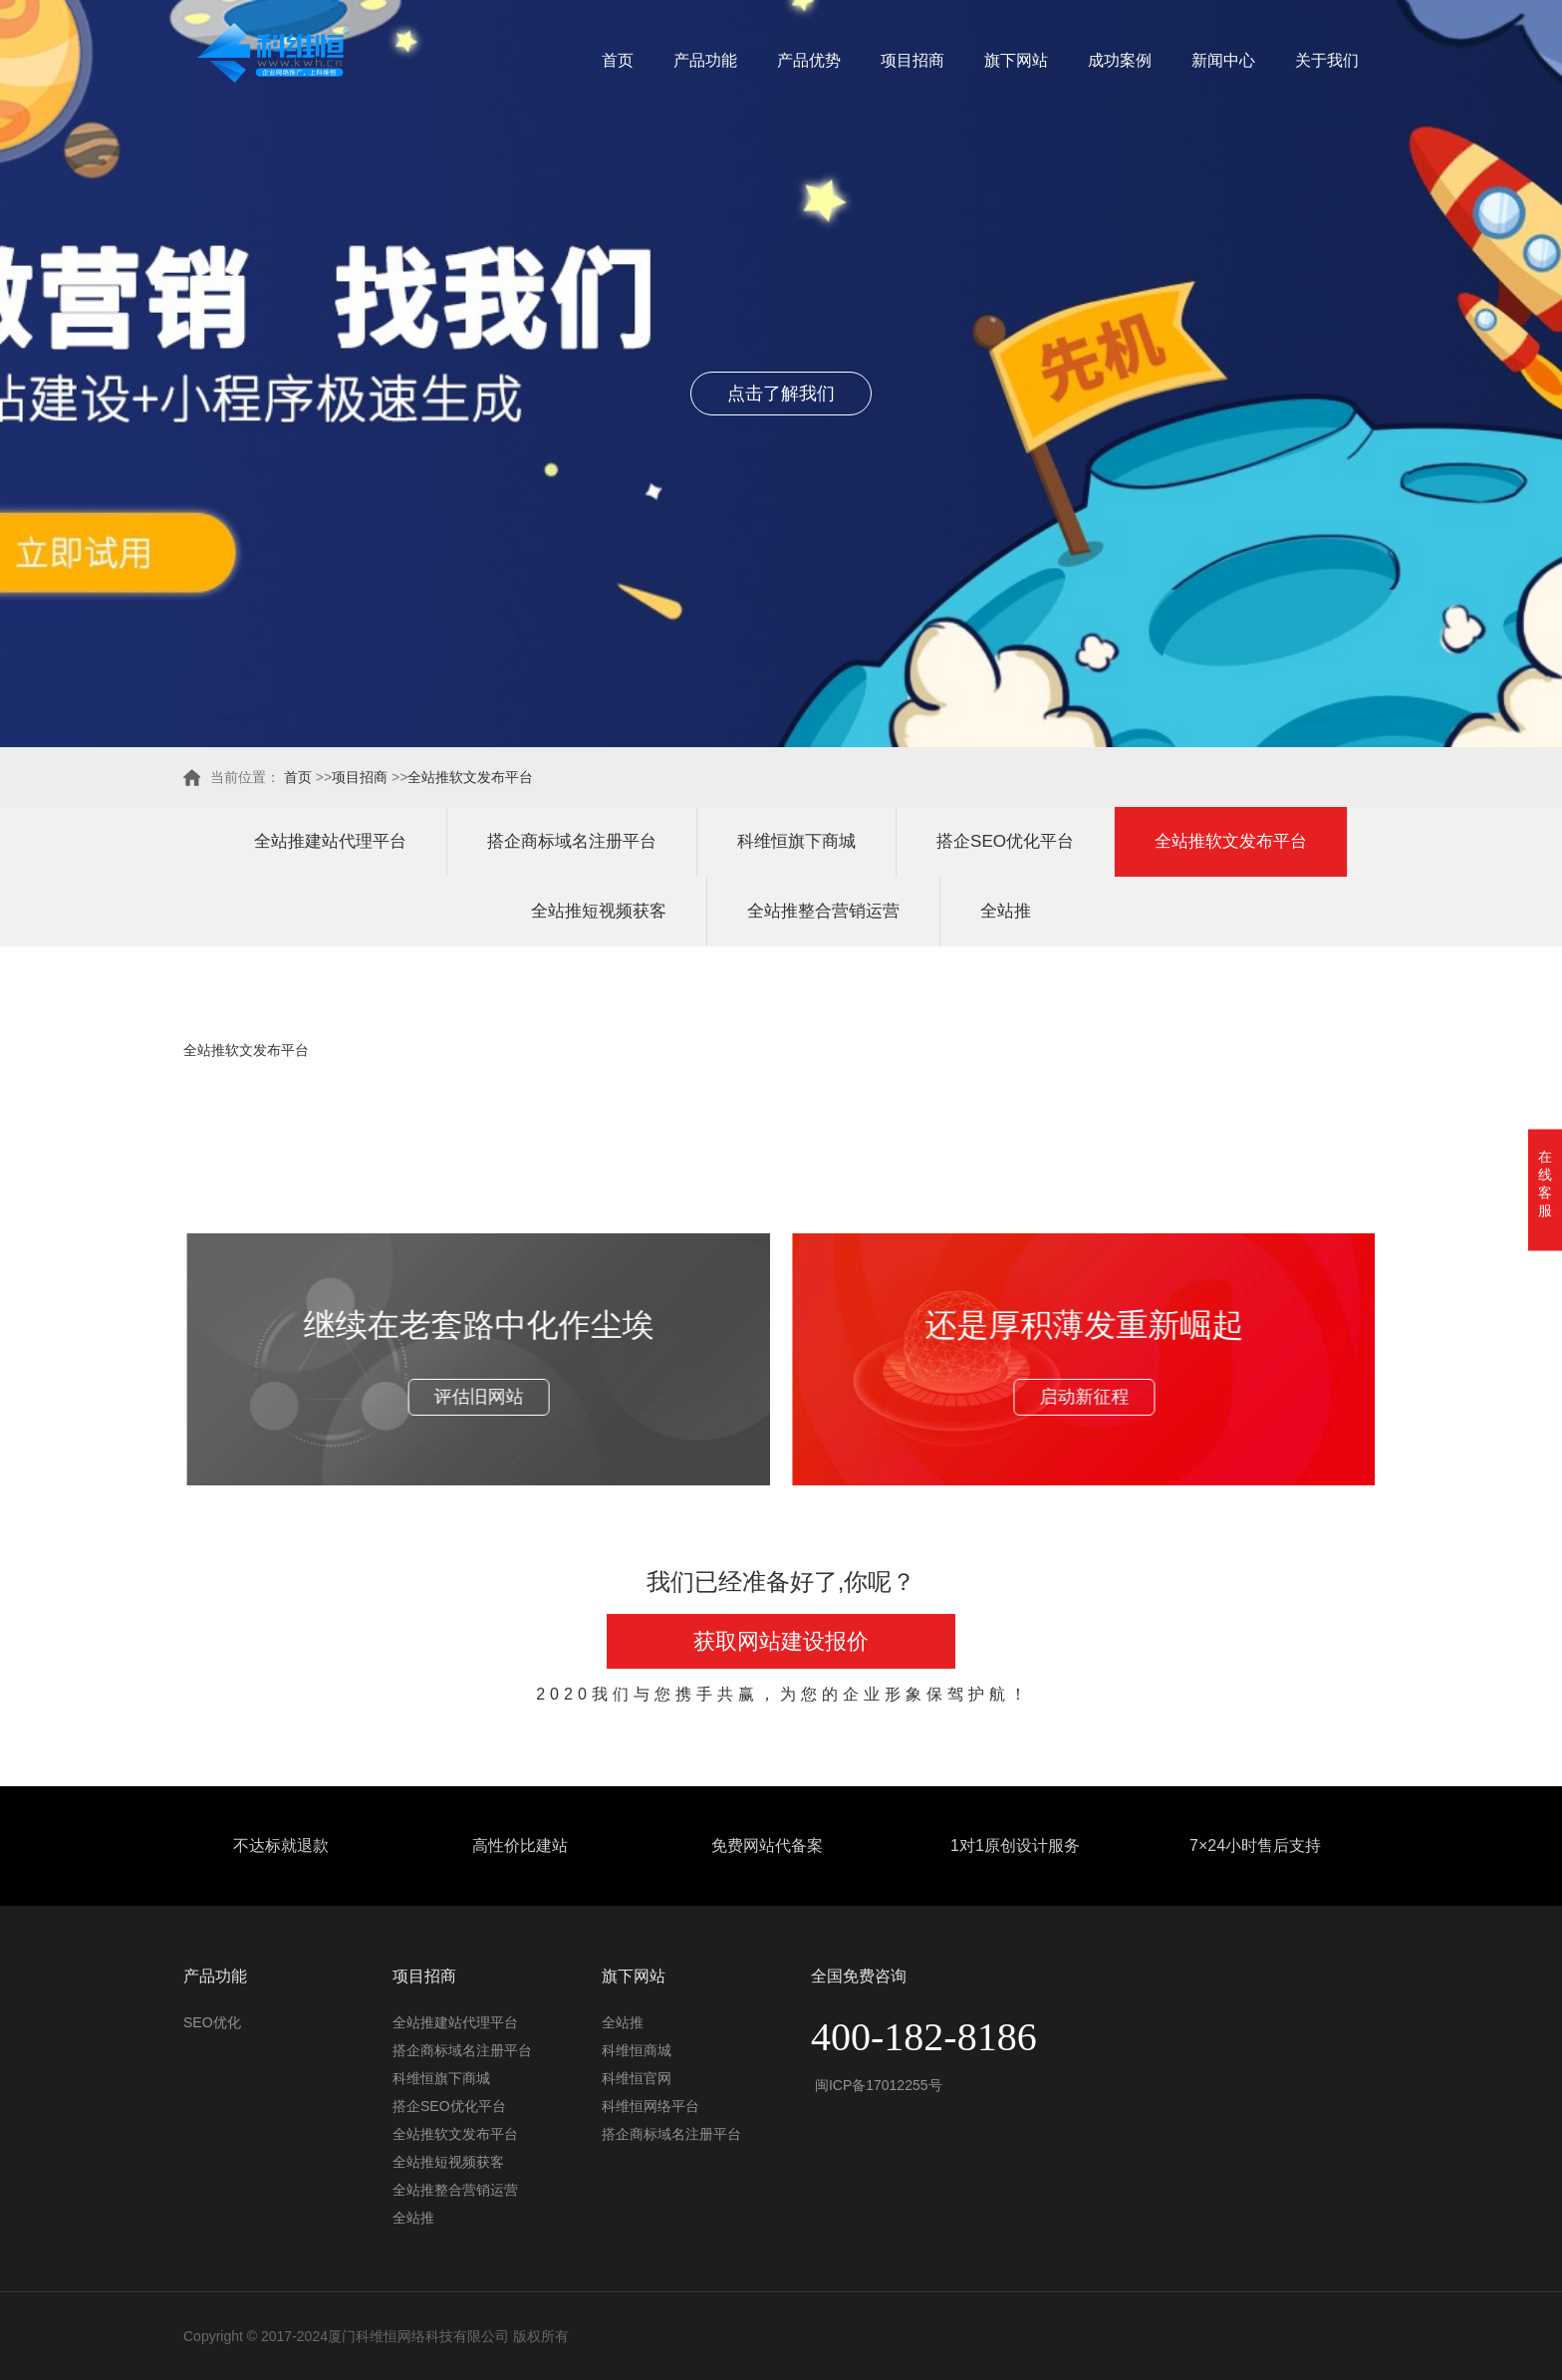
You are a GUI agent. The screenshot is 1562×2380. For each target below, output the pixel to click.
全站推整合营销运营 (823, 911)
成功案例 (1120, 60)
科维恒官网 (636, 2078)
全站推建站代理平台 (330, 841)
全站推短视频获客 (598, 911)
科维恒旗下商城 (796, 841)
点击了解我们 (781, 393)
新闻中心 (1223, 60)
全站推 (1005, 911)
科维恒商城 (636, 2050)
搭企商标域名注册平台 (571, 841)
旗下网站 (1016, 60)
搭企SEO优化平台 (1005, 841)
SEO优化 (212, 2022)
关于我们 (1327, 60)
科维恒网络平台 (650, 2106)
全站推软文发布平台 (470, 777)
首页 (618, 60)
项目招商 (912, 60)
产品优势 (809, 60)
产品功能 (705, 60)
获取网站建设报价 (781, 1641)
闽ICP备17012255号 (876, 2085)
